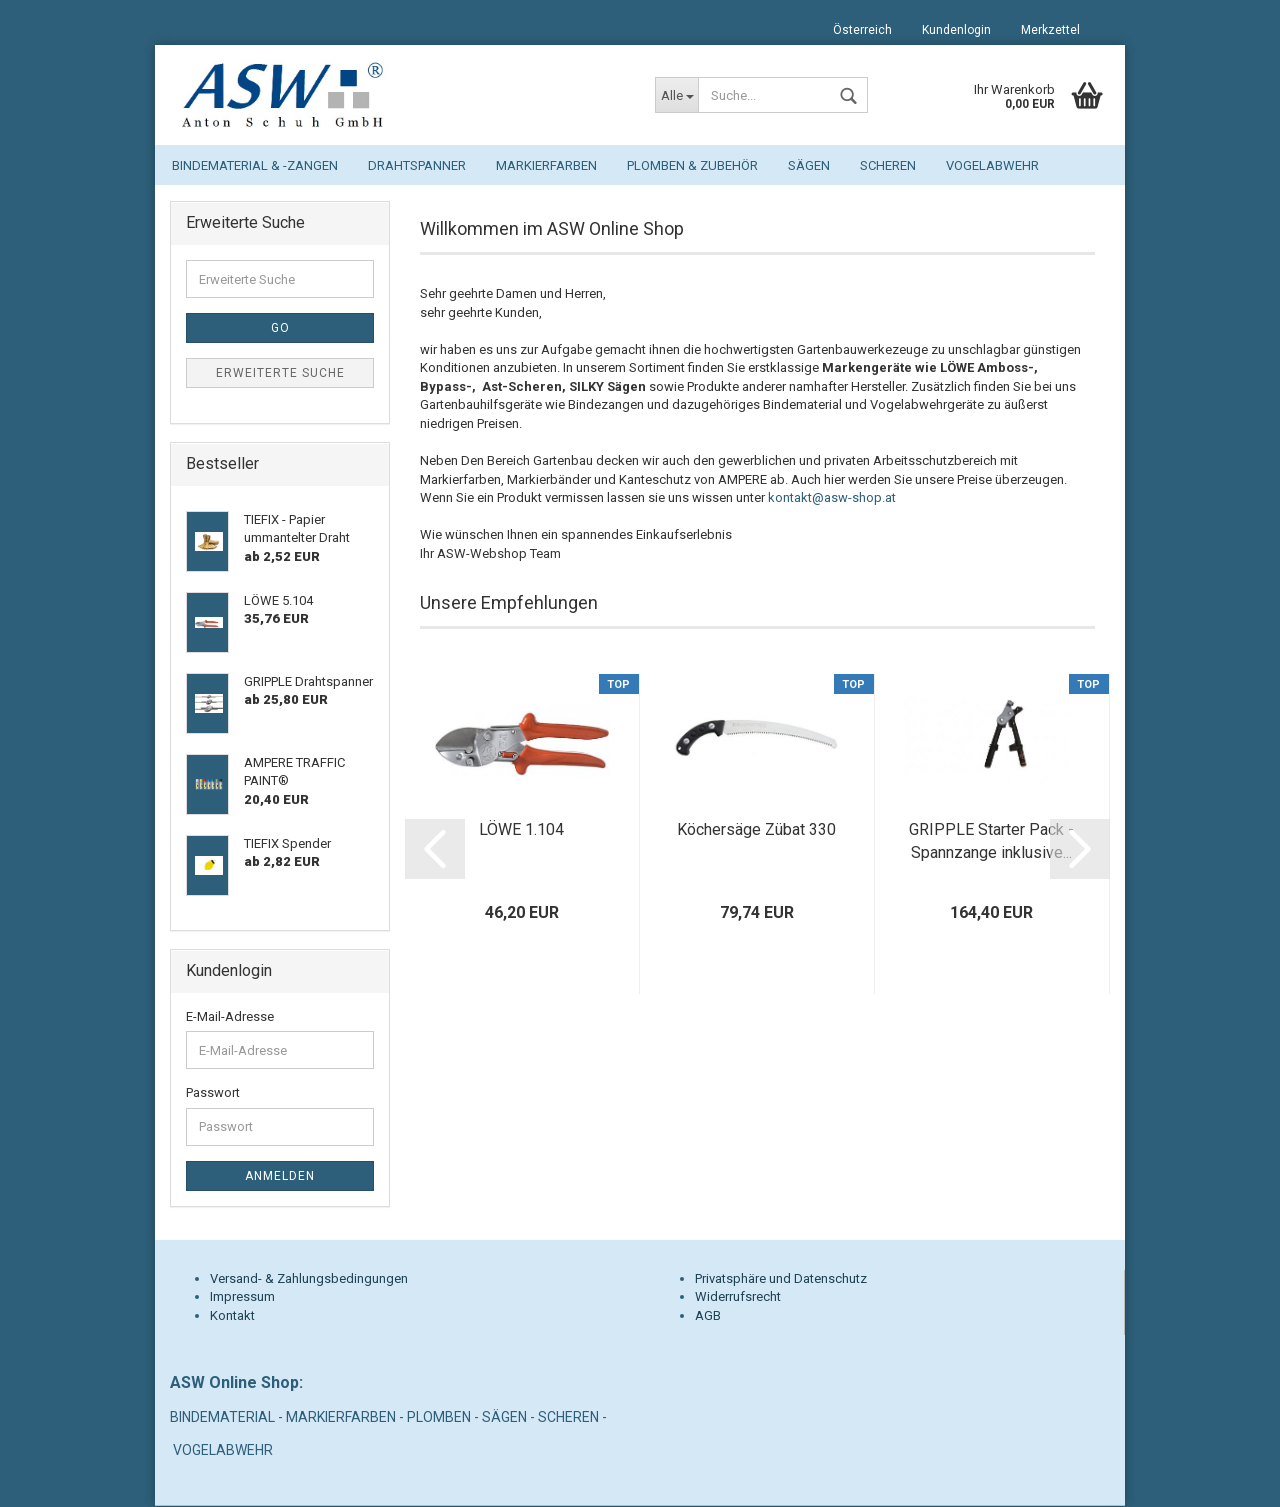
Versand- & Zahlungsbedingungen (309, 1279)
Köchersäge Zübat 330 (756, 830)
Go (280, 329)
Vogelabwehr (992, 165)
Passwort (213, 1093)
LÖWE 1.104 (521, 830)
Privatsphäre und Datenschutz (781, 1279)
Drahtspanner (417, 165)
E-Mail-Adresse (230, 1017)
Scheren (888, 165)
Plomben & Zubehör (692, 165)
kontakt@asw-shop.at (832, 498)
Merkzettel (1050, 30)
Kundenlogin (956, 30)
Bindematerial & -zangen (255, 165)
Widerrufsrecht (738, 1297)
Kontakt (232, 1316)
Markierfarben (546, 165)
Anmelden (280, 1177)
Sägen (809, 165)
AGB (708, 1316)
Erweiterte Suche (280, 374)
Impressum (242, 1297)
